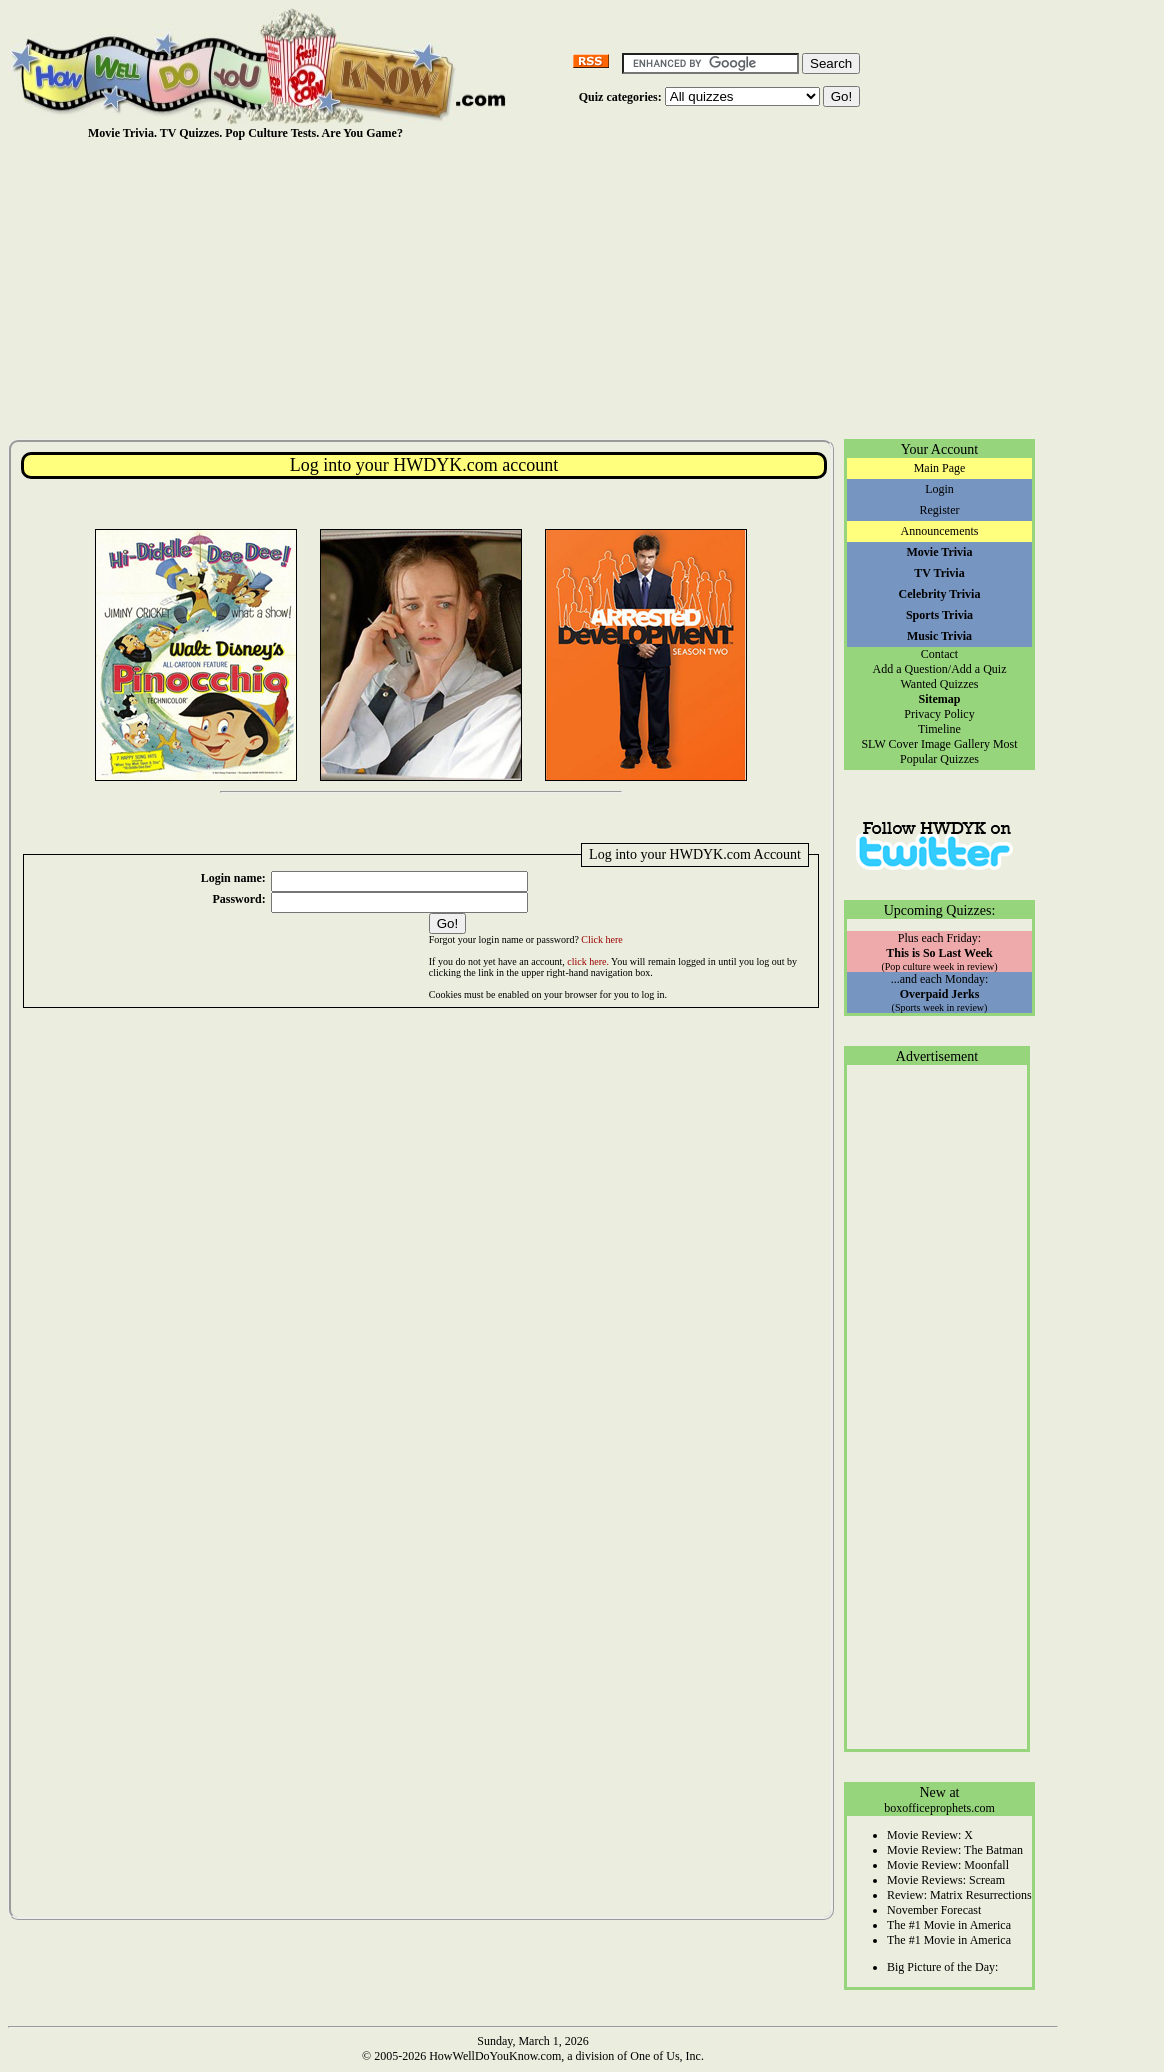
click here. (588, 961)
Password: (238, 899)
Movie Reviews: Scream (946, 1880)
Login (939, 489)
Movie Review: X (930, 1835)
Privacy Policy (939, 714)
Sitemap (940, 699)
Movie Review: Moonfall (948, 1865)
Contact (939, 654)
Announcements (940, 531)
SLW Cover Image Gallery (925, 744)
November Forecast (934, 1910)
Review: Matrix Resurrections (959, 1895)
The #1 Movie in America (949, 1925)
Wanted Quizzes (940, 684)
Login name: (233, 878)
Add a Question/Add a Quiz (940, 669)
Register (940, 510)
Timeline (939, 729)
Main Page (940, 468)
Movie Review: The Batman (955, 1850)
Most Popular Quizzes (959, 751)
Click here (601, 939)
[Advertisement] (533, 289)
